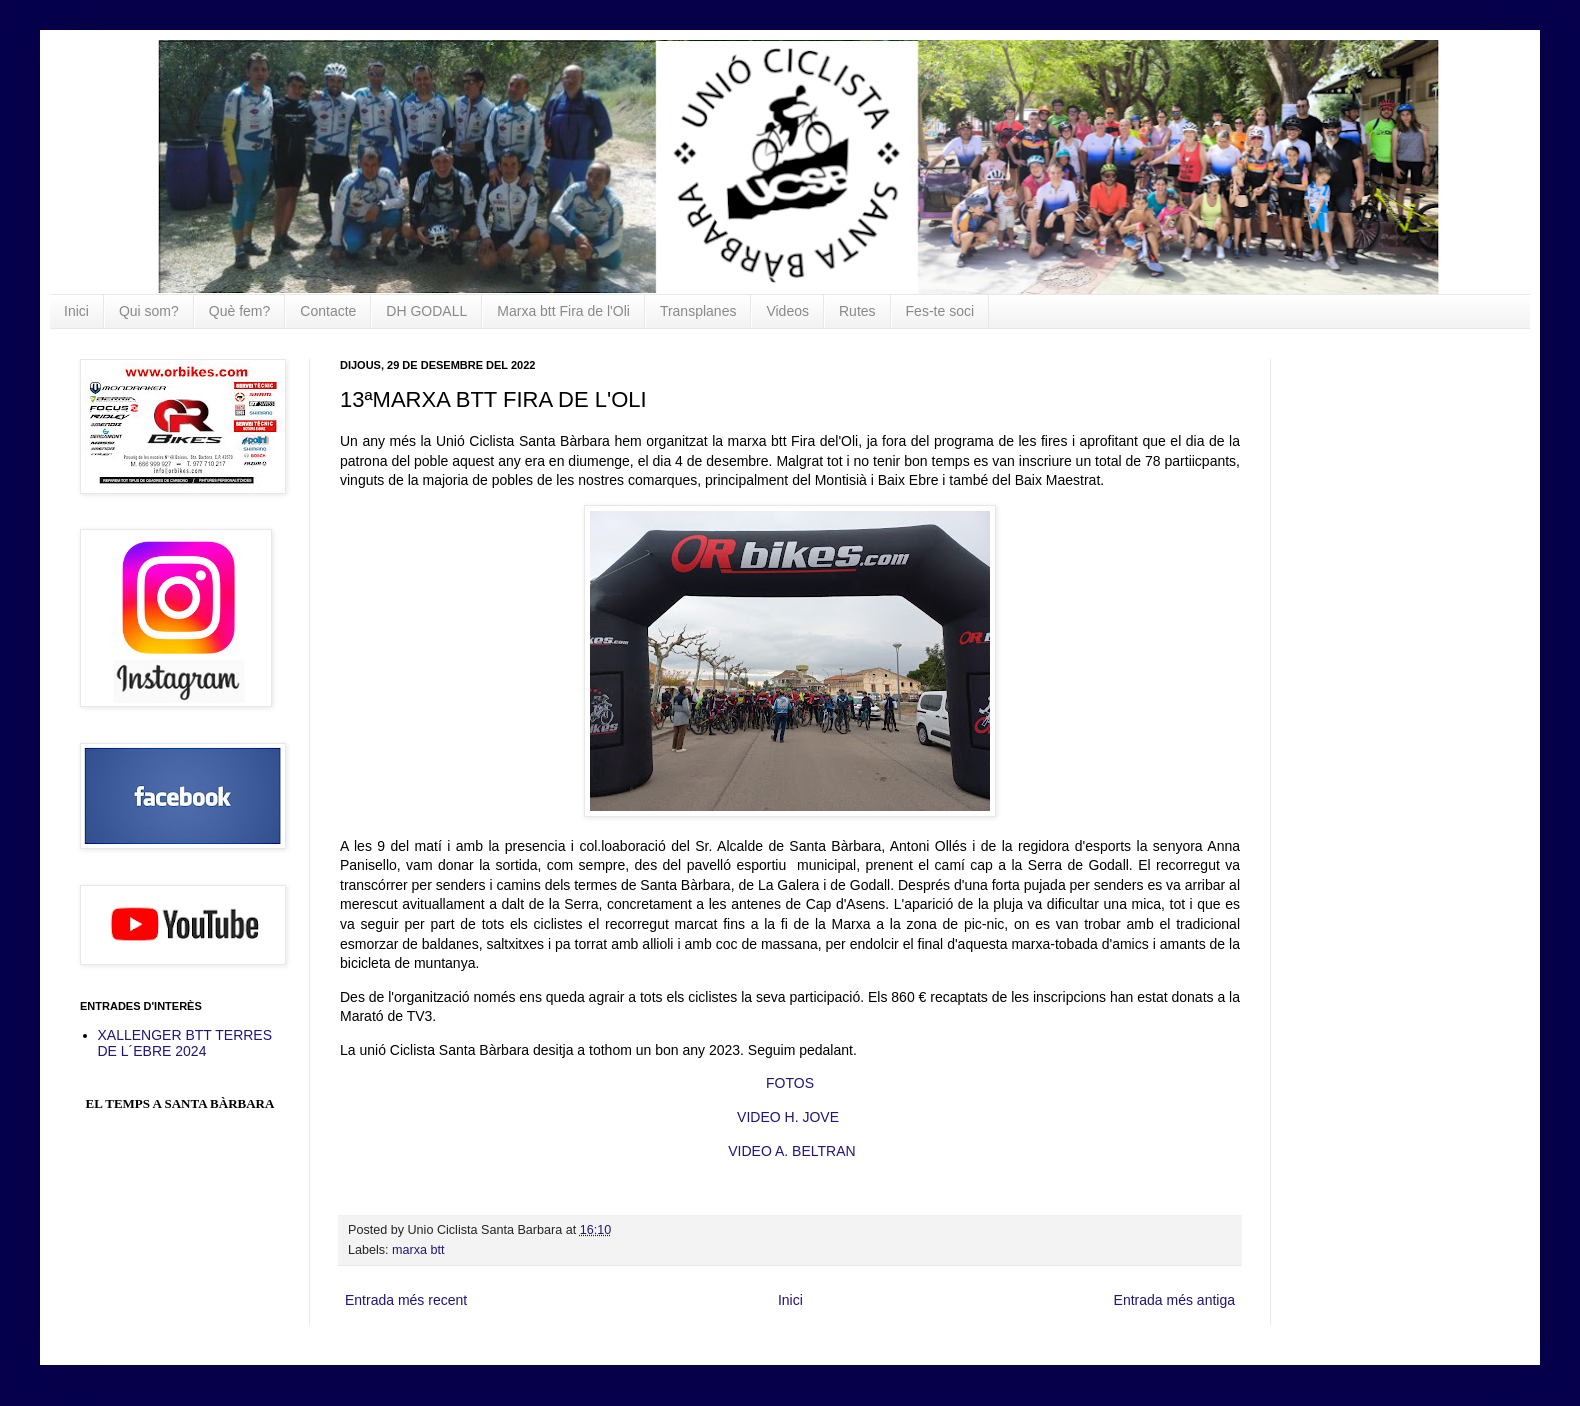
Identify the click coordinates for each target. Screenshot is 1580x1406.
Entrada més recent (406, 1300)
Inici (76, 311)
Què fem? (239, 311)
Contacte (328, 311)
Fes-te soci (940, 311)
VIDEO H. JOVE (788, 1117)
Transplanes (698, 311)
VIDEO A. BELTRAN (791, 1151)
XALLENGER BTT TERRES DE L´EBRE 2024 (185, 1043)
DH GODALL (426, 311)
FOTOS (790, 1083)
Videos (787, 311)
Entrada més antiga (1174, 1300)
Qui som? (149, 311)
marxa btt (418, 1250)
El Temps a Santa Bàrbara (180, 1103)
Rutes (857, 311)
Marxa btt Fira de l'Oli (563, 311)
